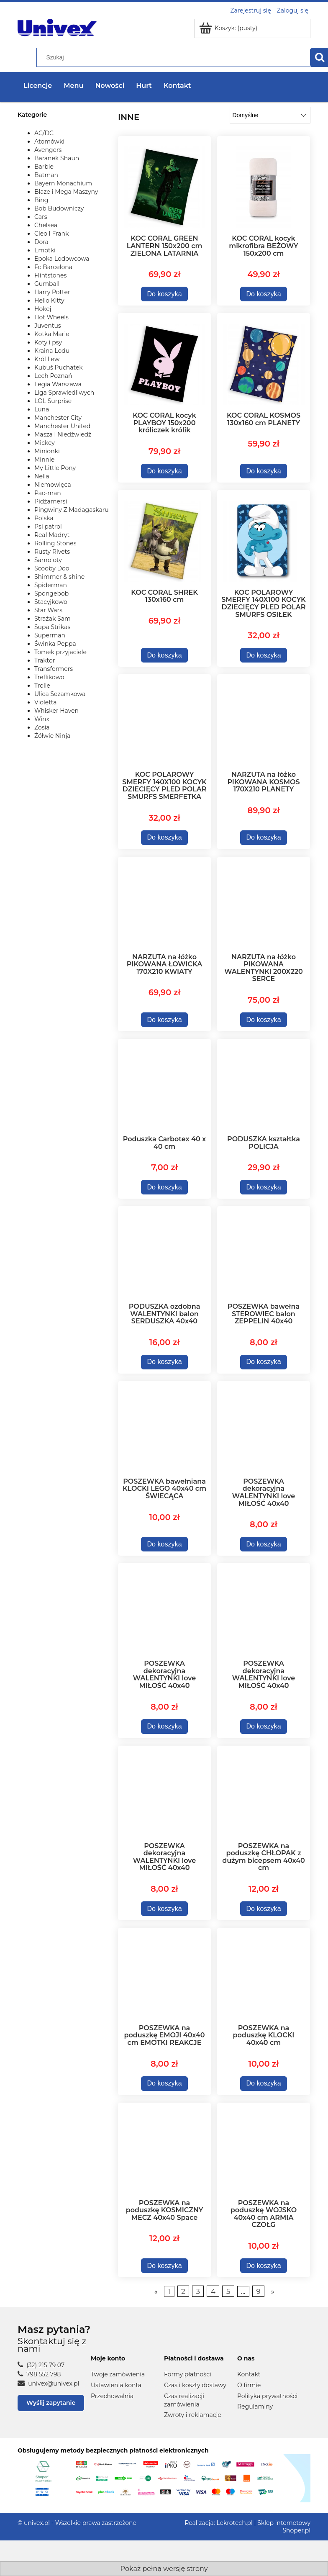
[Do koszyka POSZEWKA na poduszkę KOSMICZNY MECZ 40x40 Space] (164, 2265)
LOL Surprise (53, 401)
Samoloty (48, 560)
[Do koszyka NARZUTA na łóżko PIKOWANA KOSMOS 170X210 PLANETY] (263, 837)
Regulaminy (255, 2406)
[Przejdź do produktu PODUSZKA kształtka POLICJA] (263, 1086)
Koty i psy (48, 342)
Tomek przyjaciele (60, 652)
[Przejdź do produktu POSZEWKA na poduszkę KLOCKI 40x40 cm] (263, 1975)
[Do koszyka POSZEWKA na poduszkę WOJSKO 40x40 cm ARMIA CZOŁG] (263, 2265)
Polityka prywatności (267, 2396)
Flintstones (50, 275)
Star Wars (48, 610)
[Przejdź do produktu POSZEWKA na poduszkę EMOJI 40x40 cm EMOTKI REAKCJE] (164, 1975)
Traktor (44, 660)
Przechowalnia (112, 2396)
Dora (41, 242)
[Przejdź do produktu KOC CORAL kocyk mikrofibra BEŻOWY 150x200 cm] (263, 184)
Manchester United (62, 426)
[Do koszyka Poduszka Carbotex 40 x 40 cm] (164, 1187)
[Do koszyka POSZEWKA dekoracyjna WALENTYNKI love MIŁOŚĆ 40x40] (263, 1544)
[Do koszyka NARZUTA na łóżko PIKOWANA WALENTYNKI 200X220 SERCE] (263, 1019)
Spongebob (51, 593)
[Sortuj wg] (270, 115)
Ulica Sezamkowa (60, 694)
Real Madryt (51, 535)
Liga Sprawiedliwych (64, 392)
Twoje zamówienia (118, 2374)
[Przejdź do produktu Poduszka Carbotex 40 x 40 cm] (164, 1086)
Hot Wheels (51, 317)
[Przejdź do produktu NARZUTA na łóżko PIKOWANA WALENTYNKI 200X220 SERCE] (263, 904)
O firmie (249, 2385)
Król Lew (46, 359)
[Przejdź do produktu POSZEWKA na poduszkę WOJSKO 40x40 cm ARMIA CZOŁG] (263, 2150)
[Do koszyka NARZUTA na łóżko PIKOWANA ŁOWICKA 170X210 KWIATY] (164, 1019)
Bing (41, 200)
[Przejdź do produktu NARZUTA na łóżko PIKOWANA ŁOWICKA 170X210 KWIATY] (164, 904)
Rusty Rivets (52, 551)
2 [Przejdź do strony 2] (183, 2291)
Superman (49, 635)
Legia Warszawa (58, 384)
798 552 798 (39, 2374)
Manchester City (58, 417)
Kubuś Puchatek (58, 367)
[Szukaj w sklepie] (175, 57)
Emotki (45, 250)
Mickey (44, 443)
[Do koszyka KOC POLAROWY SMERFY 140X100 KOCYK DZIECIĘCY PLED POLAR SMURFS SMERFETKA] (164, 837)
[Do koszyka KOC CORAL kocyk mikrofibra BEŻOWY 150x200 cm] (263, 294)
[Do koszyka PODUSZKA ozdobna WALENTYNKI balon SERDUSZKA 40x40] (164, 1362)
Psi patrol (48, 526)
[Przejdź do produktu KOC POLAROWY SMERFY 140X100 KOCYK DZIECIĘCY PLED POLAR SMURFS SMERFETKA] (164, 721)
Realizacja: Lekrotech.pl (218, 2523)
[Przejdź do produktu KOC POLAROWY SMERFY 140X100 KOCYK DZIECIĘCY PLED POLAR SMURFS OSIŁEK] (263, 538)
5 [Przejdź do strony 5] (228, 2291)
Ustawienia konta (116, 2385)
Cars (40, 217)
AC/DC (44, 133)
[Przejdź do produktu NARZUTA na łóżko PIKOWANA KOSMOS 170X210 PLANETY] (263, 721)
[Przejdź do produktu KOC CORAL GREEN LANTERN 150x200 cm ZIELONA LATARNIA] (164, 184)
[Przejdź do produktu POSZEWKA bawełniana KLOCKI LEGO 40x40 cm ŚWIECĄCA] (164, 1428)
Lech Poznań (53, 376)
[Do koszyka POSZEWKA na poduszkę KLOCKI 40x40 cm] (263, 2083)
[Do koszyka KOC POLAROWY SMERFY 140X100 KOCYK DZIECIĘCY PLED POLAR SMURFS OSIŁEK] (263, 655)
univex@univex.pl (48, 2383)
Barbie (44, 166)
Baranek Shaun (56, 158)
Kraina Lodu (51, 350)
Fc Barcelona (53, 267)
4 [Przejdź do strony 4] (213, 2291)
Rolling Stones (55, 543)
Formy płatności (187, 2374)
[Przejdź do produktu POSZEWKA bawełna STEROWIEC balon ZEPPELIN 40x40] (263, 1253)
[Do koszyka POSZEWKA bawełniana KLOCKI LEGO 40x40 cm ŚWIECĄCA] (164, 1544)
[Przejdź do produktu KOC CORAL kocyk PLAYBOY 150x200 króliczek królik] (164, 361)
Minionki (47, 451)
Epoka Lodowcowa (62, 258)
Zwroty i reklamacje (192, 2415)
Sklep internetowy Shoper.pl (283, 2526)
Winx (41, 719)
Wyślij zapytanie (50, 2402)
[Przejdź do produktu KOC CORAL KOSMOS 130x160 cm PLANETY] (263, 361)
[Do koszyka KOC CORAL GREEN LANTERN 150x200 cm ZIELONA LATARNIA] (164, 294)
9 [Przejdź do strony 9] (258, 2291)
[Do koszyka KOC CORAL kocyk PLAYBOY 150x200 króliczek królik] (164, 471)
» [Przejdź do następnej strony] (272, 2291)
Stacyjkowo (50, 602)
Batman (46, 175)
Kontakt (249, 2374)
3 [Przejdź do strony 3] (198, 2291)
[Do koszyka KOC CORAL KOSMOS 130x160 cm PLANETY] (263, 471)
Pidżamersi (50, 501)
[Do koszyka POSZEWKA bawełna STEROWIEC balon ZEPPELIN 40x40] (263, 1362)
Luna (41, 409)
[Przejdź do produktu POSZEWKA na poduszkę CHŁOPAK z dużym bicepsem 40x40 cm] (263, 1793)
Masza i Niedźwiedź (62, 434)
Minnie (44, 459)
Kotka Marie (51, 334)
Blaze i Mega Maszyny (66, 191)
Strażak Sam (52, 618)
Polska (44, 518)
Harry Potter (52, 292)
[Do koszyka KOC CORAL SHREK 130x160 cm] (164, 655)
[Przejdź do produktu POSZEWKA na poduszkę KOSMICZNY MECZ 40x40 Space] (164, 2150)
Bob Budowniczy (59, 208)
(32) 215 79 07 (41, 2365)
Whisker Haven (56, 710)
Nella (41, 476)
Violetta (45, 702)
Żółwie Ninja (52, 736)
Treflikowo (49, 677)
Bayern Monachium (63, 183)
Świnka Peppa (55, 643)
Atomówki (49, 141)
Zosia (42, 727)
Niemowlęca (52, 484)
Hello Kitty (49, 300)
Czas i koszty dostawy (195, 2385)
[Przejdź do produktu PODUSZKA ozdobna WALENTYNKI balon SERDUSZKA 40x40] (164, 1253)
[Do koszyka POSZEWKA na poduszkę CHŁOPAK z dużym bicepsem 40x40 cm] (263, 1908)
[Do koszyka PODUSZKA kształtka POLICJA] (263, 1187)
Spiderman (50, 585)
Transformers (53, 669)
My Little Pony (55, 468)
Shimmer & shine (59, 576)
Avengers (48, 150)
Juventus (47, 325)
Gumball (46, 284)
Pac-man (47, 493)
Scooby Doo (51, 568)
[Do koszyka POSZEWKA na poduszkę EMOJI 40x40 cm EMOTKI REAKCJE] (164, 2083)
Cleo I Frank (51, 233)
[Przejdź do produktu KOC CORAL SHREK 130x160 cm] (164, 538)
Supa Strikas (52, 627)
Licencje (37, 86)
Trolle (42, 685)
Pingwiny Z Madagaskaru (71, 510)
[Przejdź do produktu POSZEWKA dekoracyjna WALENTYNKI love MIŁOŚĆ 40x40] (263, 1428)
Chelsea (45, 225)
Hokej (42, 309)
